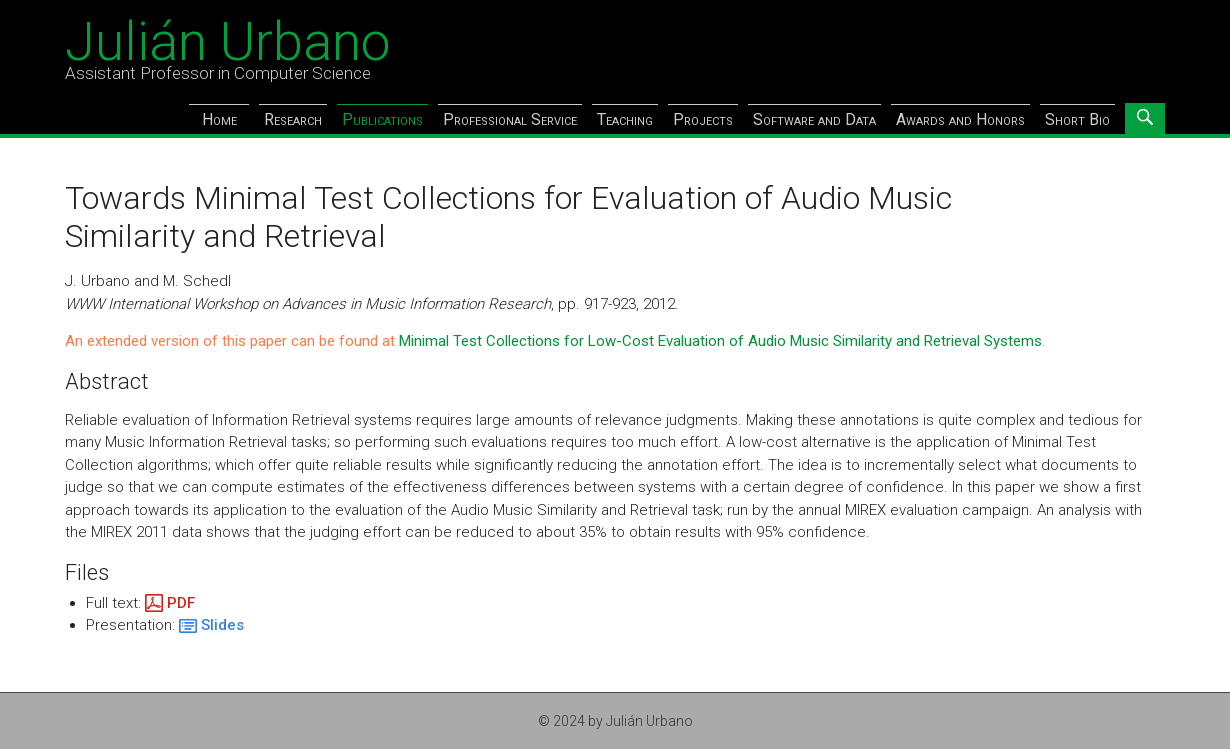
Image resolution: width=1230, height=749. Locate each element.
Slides (222, 625)
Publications (382, 119)
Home (219, 119)
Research (293, 119)
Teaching (625, 119)
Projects (703, 119)
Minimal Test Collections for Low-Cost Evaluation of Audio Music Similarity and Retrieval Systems (720, 341)
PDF (181, 603)
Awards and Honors (960, 119)
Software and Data (814, 119)
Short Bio (1077, 119)
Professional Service (510, 119)
